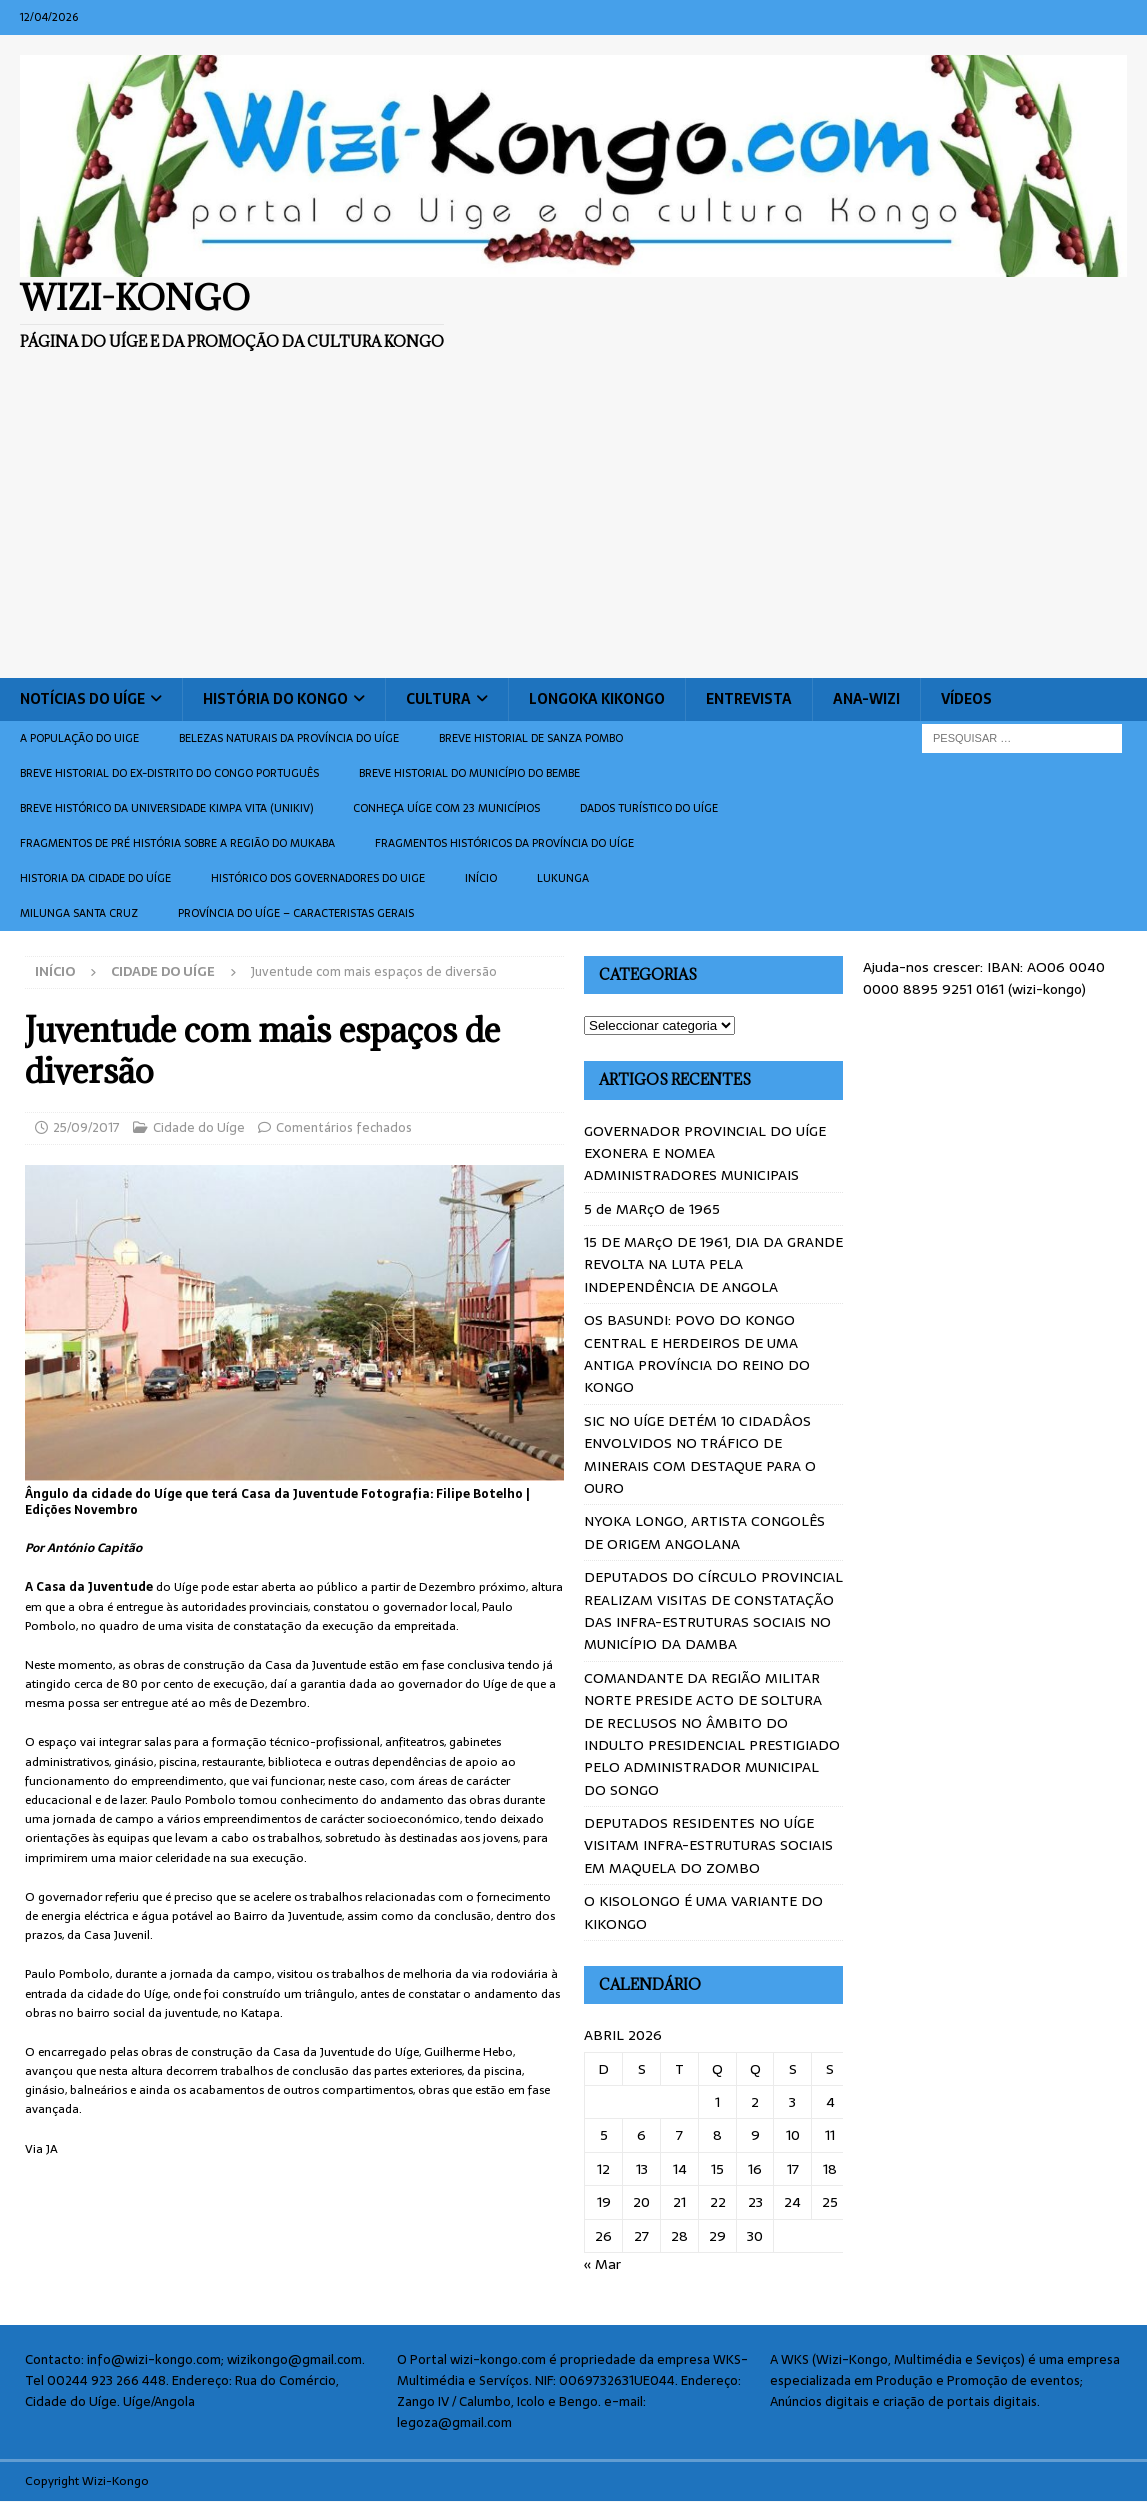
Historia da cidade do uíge (95, 878)
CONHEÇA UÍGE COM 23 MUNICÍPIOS (446, 808)
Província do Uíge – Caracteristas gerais (296, 913)
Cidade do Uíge (199, 1127)
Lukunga (563, 878)
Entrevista (749, 699)
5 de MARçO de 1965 (652, 1209)
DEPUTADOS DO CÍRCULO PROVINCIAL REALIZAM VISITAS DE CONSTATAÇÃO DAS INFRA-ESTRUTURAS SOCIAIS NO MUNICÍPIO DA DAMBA (713, 1610)
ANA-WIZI (866, 699)
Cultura (438, 699)
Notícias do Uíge (82, 699)
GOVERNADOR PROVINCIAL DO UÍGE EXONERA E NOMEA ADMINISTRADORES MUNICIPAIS (705, 1153)
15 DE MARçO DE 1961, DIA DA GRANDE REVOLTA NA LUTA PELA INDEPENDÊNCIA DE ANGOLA (713, 1264)
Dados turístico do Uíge (649, 808)
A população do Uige (79, 738)
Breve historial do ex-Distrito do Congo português (169, 773)
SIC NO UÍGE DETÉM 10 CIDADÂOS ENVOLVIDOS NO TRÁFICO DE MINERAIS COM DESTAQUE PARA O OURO (700, 1454)
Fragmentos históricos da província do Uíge (504, 843)
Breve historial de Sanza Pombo (531, 738)
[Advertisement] (573, 528)
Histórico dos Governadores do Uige (318, 878)
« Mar (602, 2264)
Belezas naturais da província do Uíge (289, 738)
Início (481, 878)
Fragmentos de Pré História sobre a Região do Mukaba (177, 843)
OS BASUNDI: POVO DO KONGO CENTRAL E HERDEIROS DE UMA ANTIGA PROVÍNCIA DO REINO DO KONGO (697, 1353)
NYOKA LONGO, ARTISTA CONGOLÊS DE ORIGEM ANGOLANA (704, 1532)
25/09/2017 (86, 1127)
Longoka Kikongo (597, 699)
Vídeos (966, 699)
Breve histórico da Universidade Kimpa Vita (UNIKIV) (166, 808)
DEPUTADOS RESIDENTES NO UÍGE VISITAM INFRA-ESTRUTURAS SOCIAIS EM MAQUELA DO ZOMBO (708, 1845)
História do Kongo (275, 699)
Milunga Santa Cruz (79, 913)
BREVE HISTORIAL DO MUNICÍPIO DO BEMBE (469, 773)
